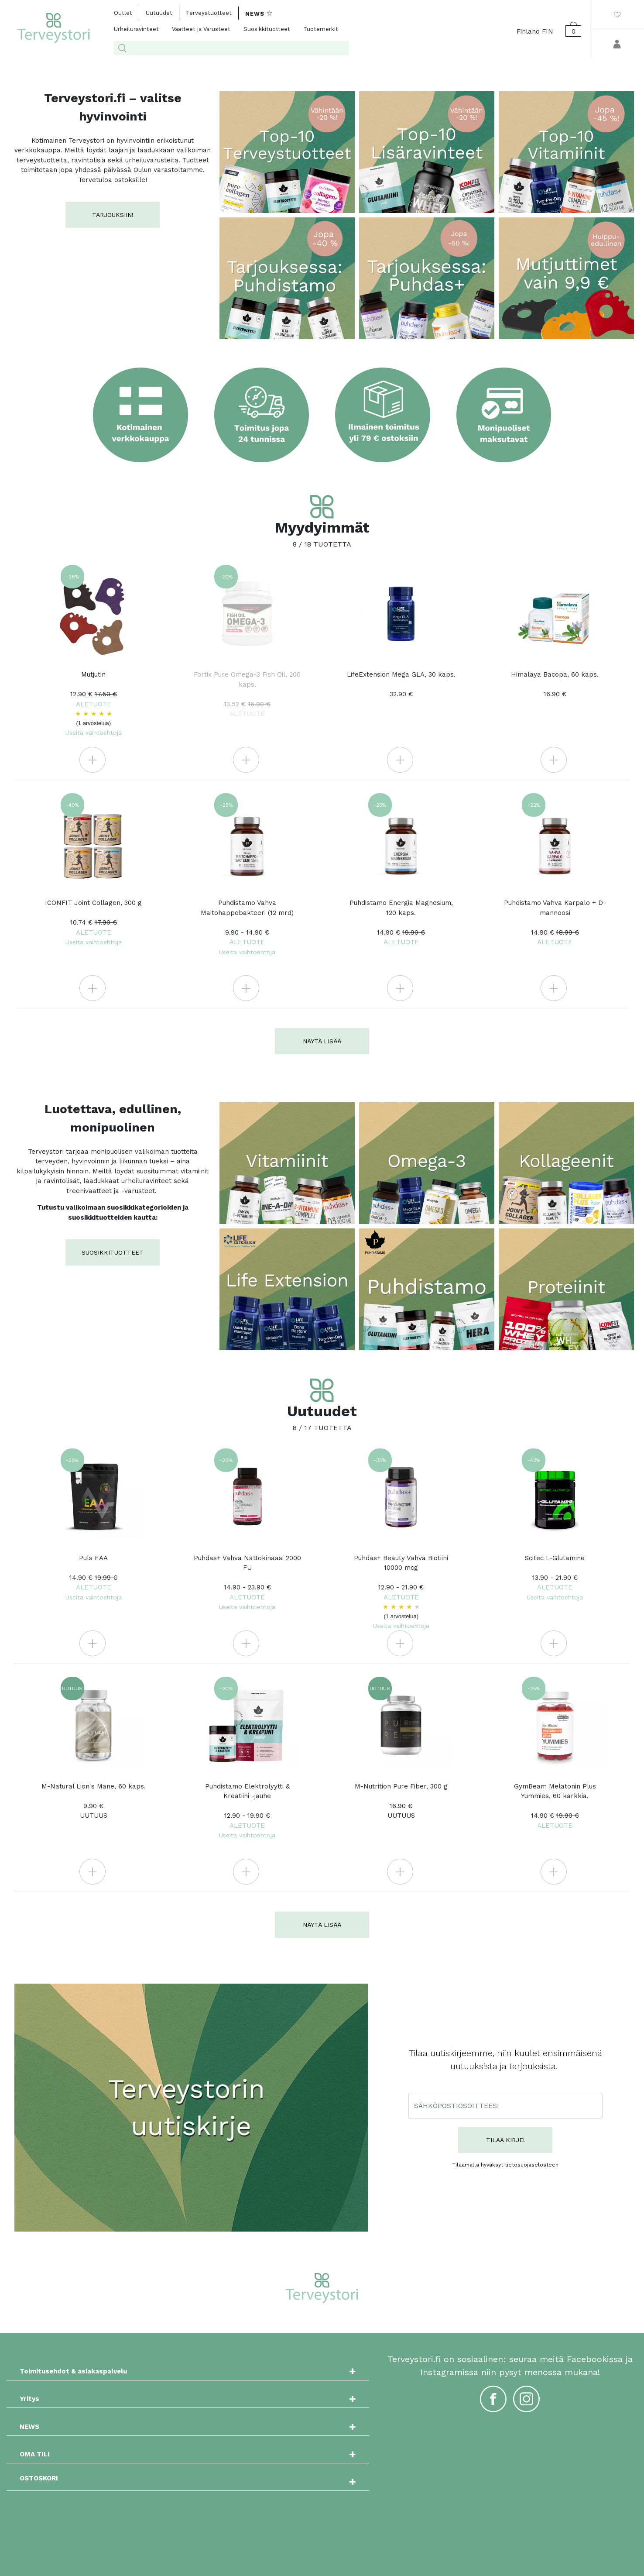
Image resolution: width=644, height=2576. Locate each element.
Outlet (123, 13)
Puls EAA (93, 1577)
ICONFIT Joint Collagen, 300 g (93, 922)
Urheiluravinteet (136, 29)
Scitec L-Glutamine (555, 1577)
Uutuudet (159, 13)
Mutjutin (93, 703)
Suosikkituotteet (266, 29)
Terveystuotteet (209, 13)
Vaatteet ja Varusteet (201, 29)
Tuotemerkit (320, 29)
